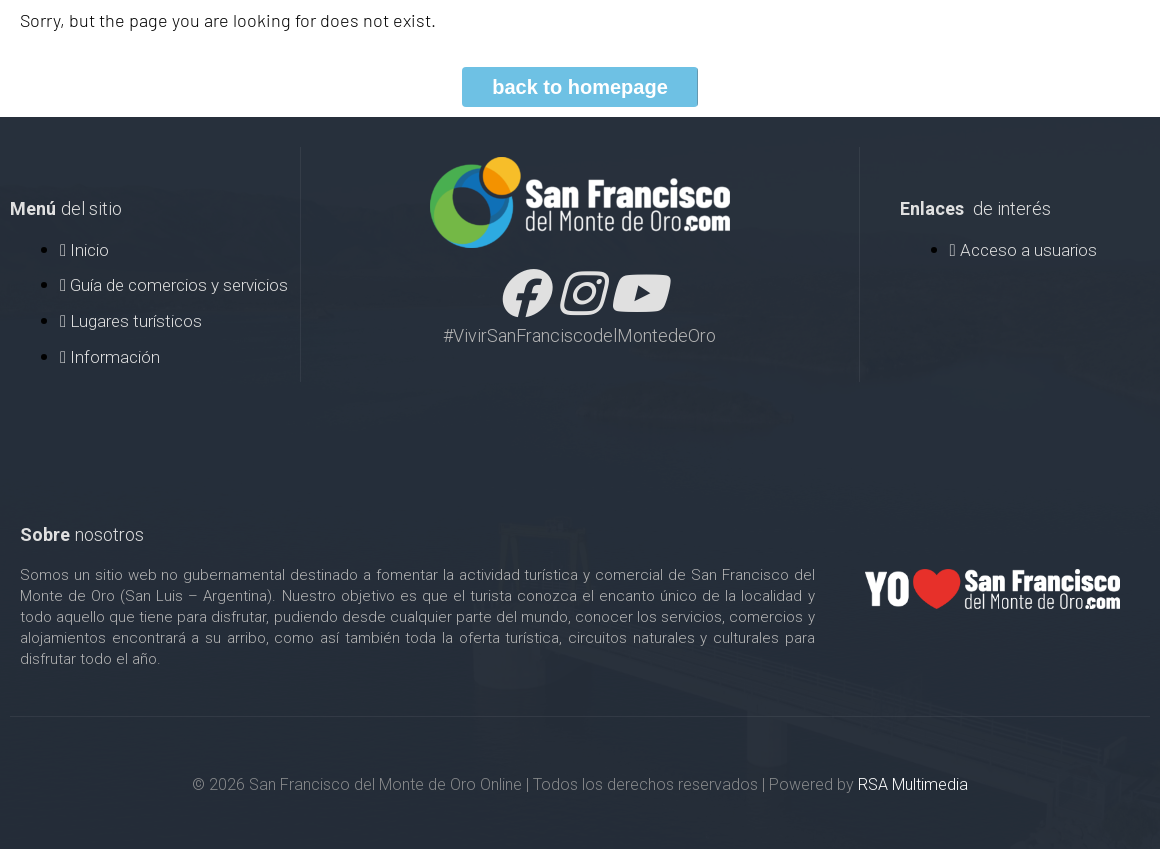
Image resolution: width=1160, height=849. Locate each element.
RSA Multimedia (913, 784)
